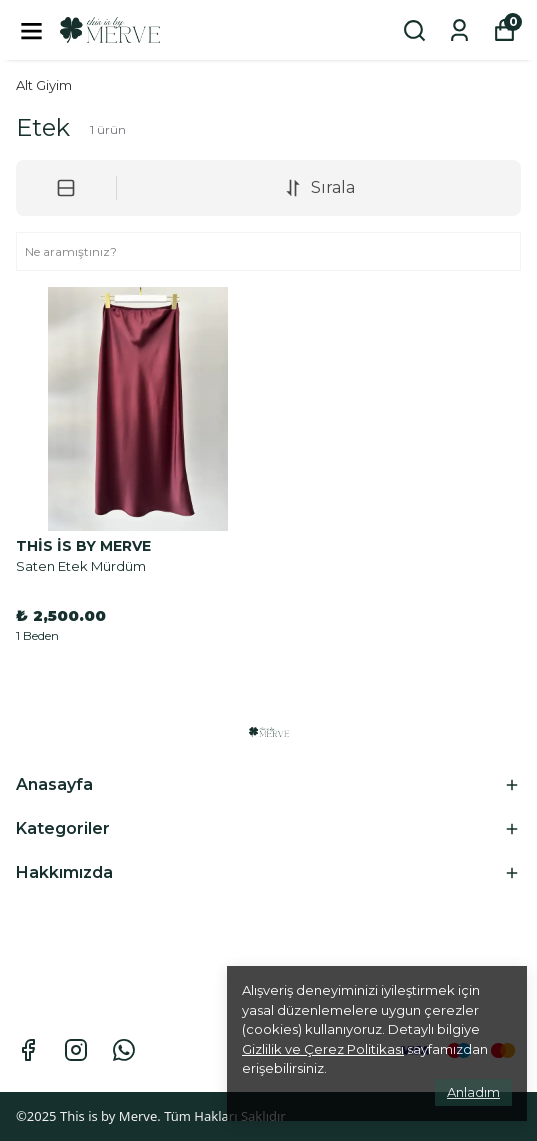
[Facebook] (28, 1050)
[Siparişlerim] (459, 30)
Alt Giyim (44, 85)
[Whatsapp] (124, 1050)
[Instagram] (76, 1050)
